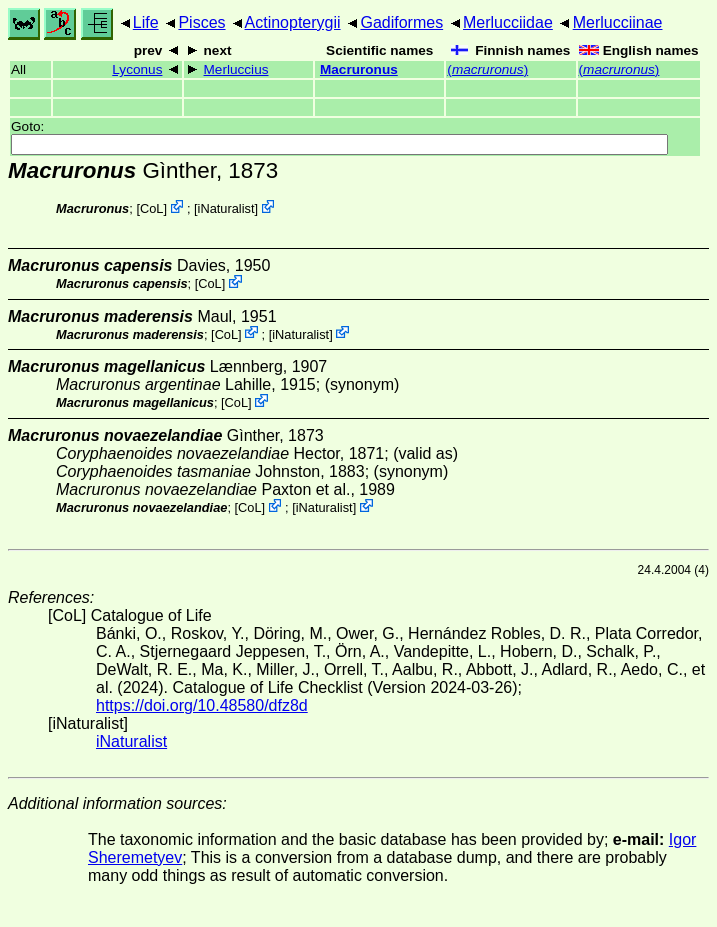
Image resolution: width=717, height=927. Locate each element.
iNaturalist (226, 208)
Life (146, 22)
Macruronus (359, 69)
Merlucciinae (618, 22)
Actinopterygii (293, 22)
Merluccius (236, 69)
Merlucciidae (508, 22)
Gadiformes (401, 22)
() (487, 69)
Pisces (201, 22)
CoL (151, 208)
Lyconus (137, 69)
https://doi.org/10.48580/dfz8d (202, 705)
